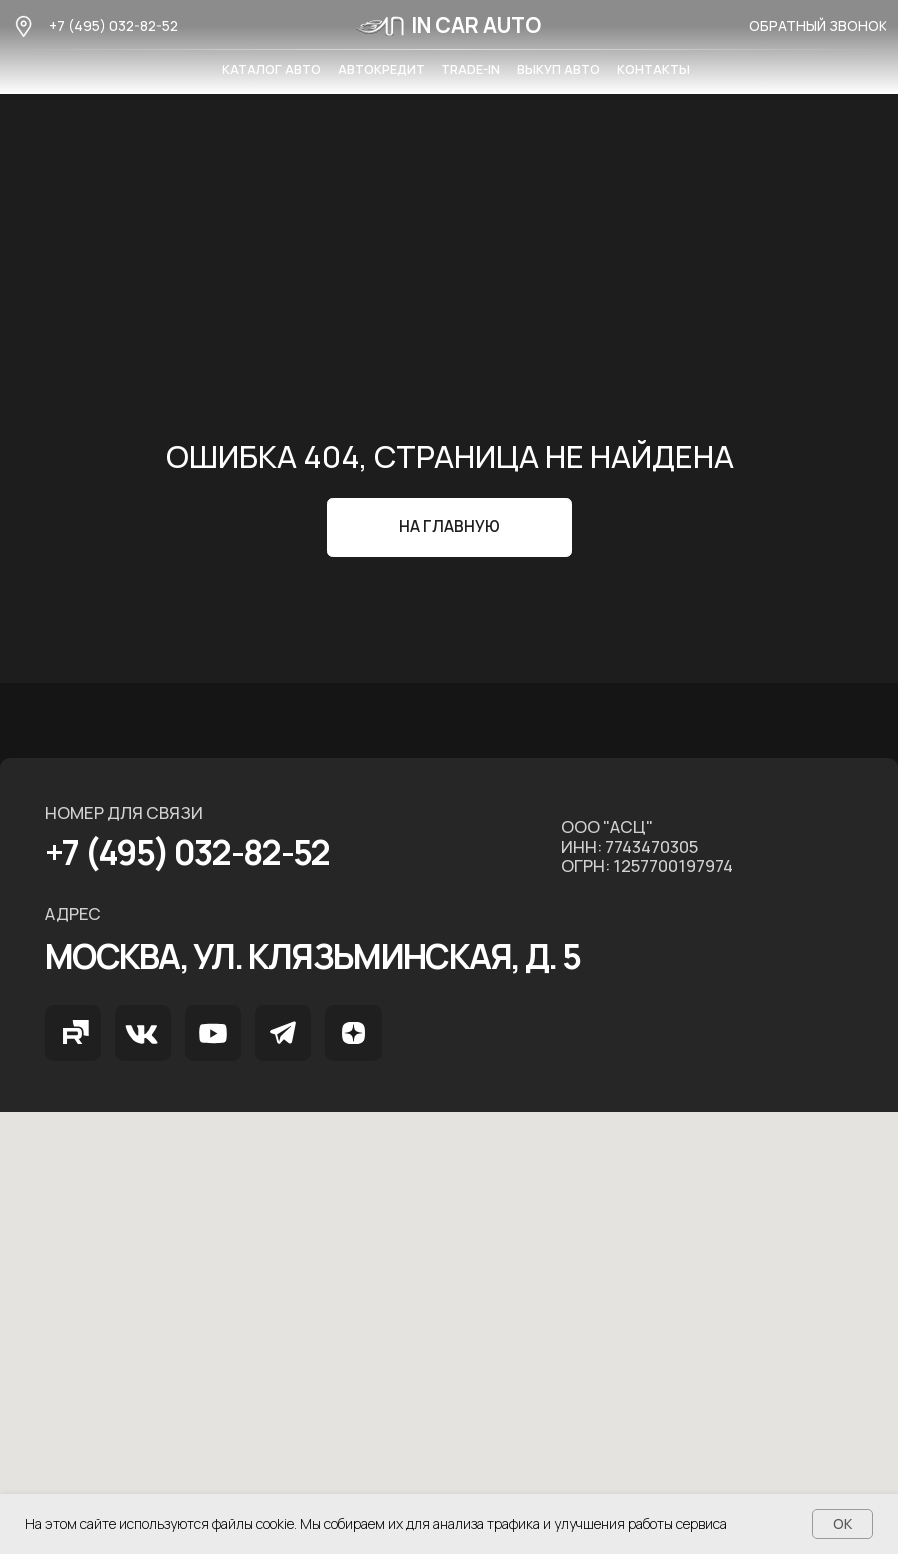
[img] (73, 1033)
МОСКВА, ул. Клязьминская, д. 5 (313, 956)
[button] (818, 26)
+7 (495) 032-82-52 (113, 25)
